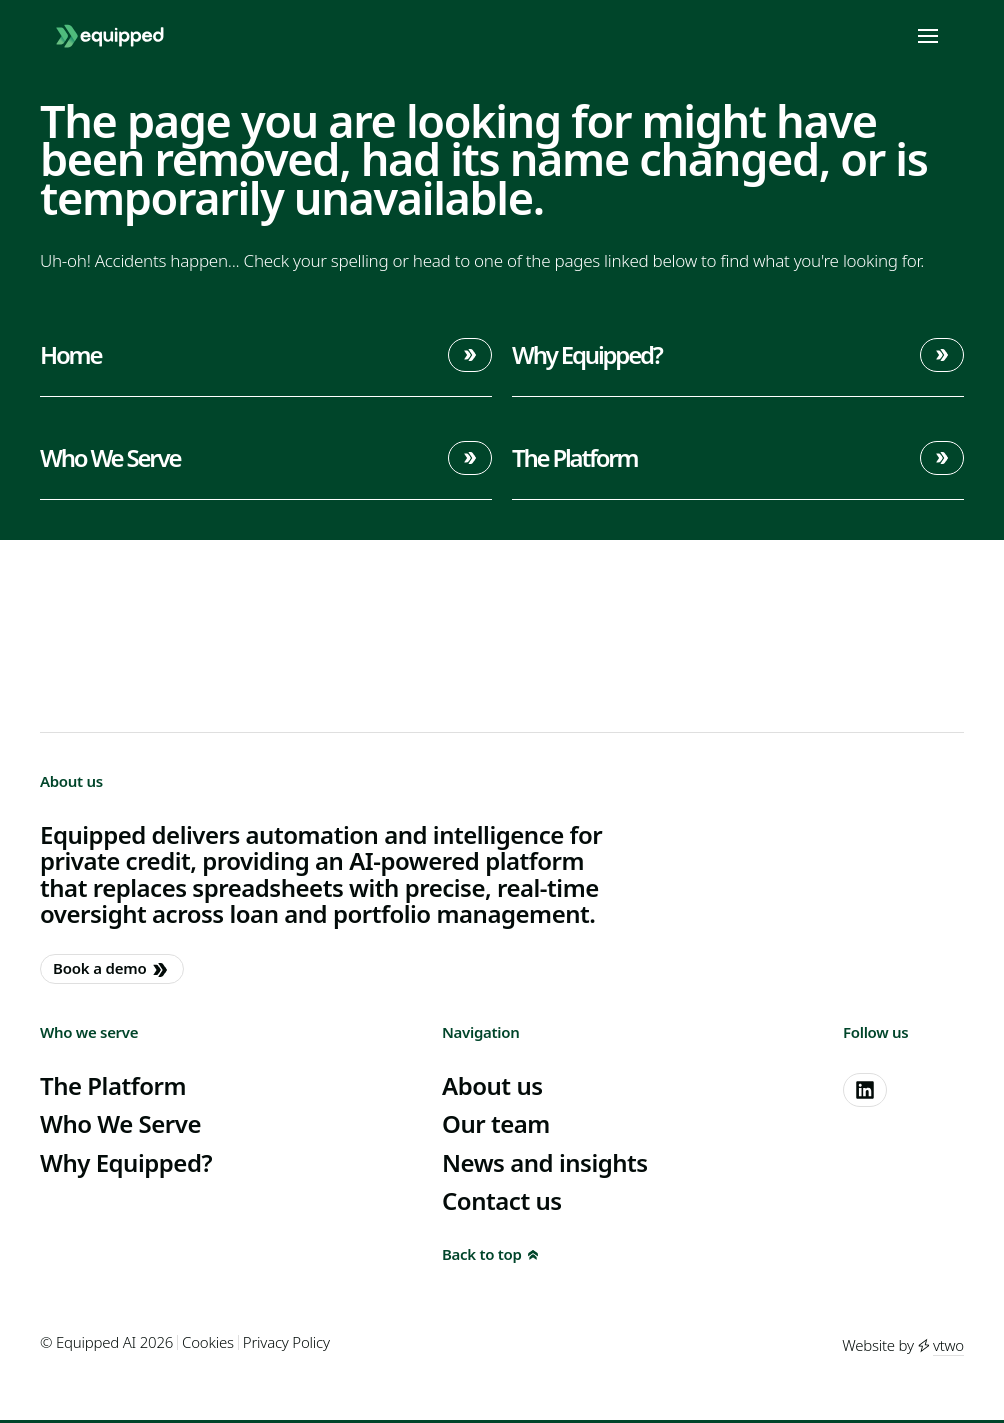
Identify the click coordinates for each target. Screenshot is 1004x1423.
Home (266, 355)
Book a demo (110, 969)
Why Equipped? (738, 355)
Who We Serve (266, 458)
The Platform (738, 458)
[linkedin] (865, 1090)
